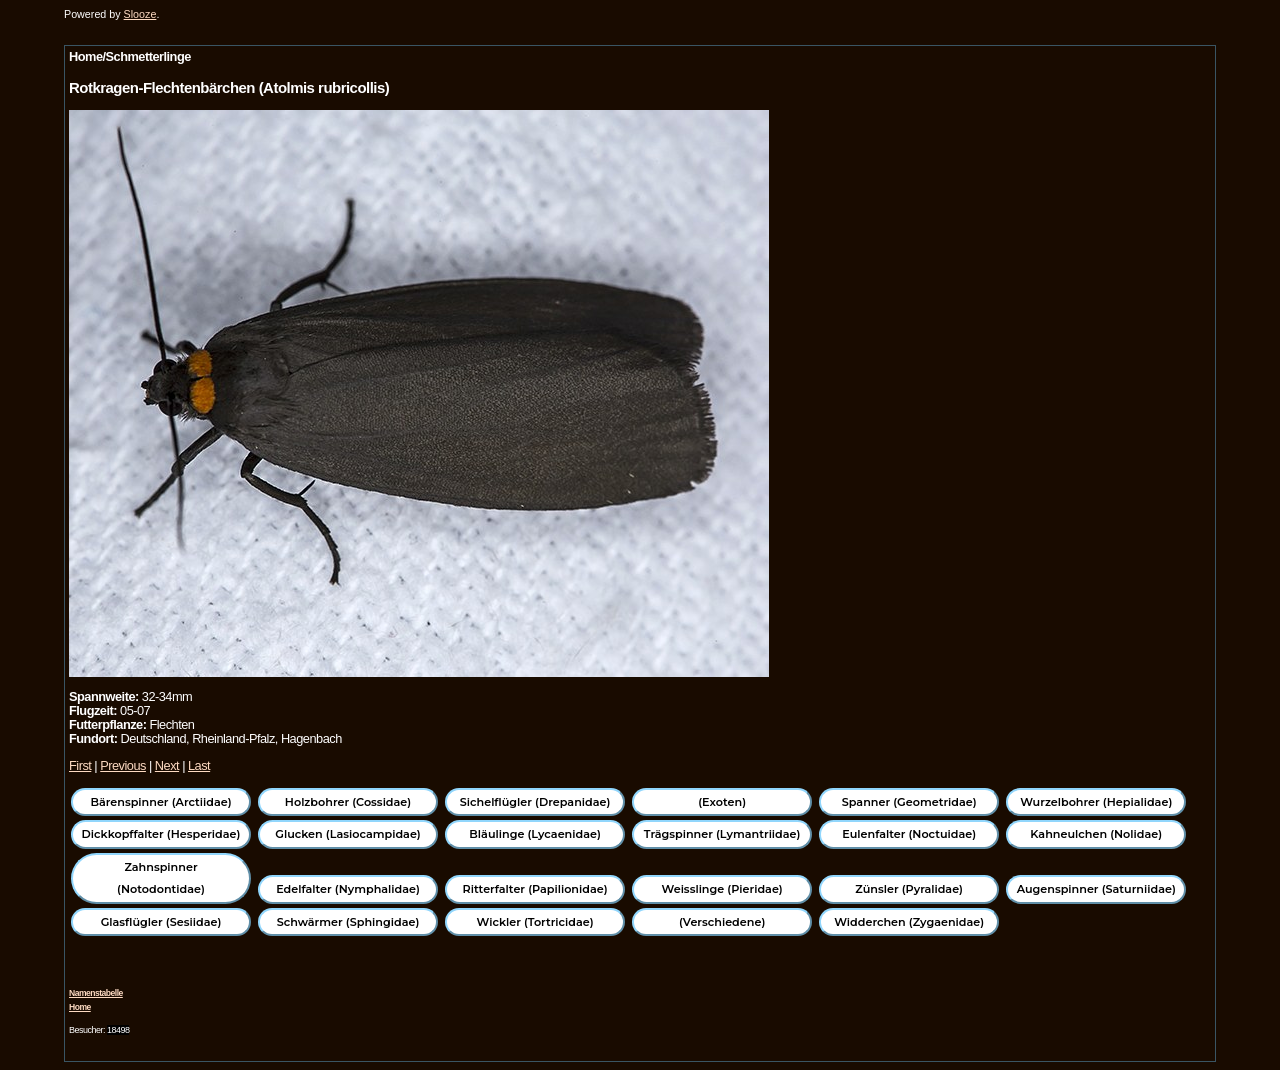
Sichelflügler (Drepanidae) (535, 802)
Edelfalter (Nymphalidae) (348, 889)
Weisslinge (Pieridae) (722, 889)
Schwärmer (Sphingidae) (348, 922)
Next (167, 765)
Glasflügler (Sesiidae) (161, 922)
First (80, 765)
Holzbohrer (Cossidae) (348, 802)
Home (80, 1007)
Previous (123, 765)
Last (199, 765)
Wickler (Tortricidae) (535, 922)
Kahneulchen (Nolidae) (1096, 834)
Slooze (140, 14)
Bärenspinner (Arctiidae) (160, 802)
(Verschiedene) (722, 922)
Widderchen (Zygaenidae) (909, 922)
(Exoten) (722, 802)
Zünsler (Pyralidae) (909, 889)
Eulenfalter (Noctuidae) (909, 834)
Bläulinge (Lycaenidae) (535, 834)
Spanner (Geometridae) (909, 802)
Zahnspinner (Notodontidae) (161, 878)
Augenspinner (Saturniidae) (1096, 889)
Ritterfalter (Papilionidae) (535, 889)
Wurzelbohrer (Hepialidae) (1096, 802)
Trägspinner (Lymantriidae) (722, 834)
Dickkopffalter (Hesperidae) (161, 834)
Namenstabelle (96, 993)
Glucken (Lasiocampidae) (347, 834)
